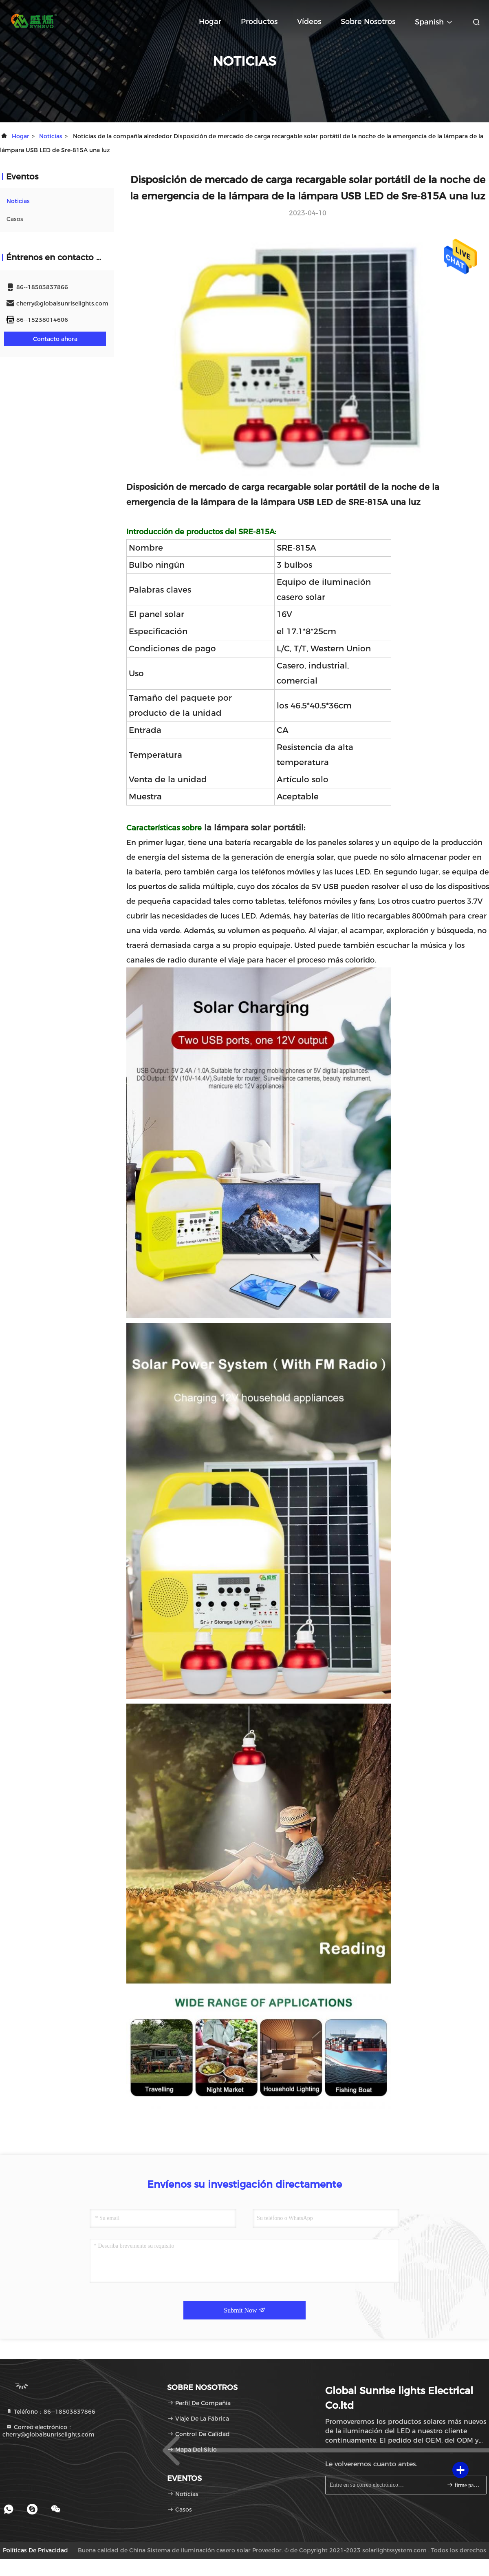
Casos (15, 219)
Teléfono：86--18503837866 (50, 2411)
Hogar (210, 21)
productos (259, 21)
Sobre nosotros (368, 21)
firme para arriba (463, 2484)
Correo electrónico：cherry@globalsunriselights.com (48, 2430)
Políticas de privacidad (35, 2550)
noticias (50, 136)
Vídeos (309, 21)
